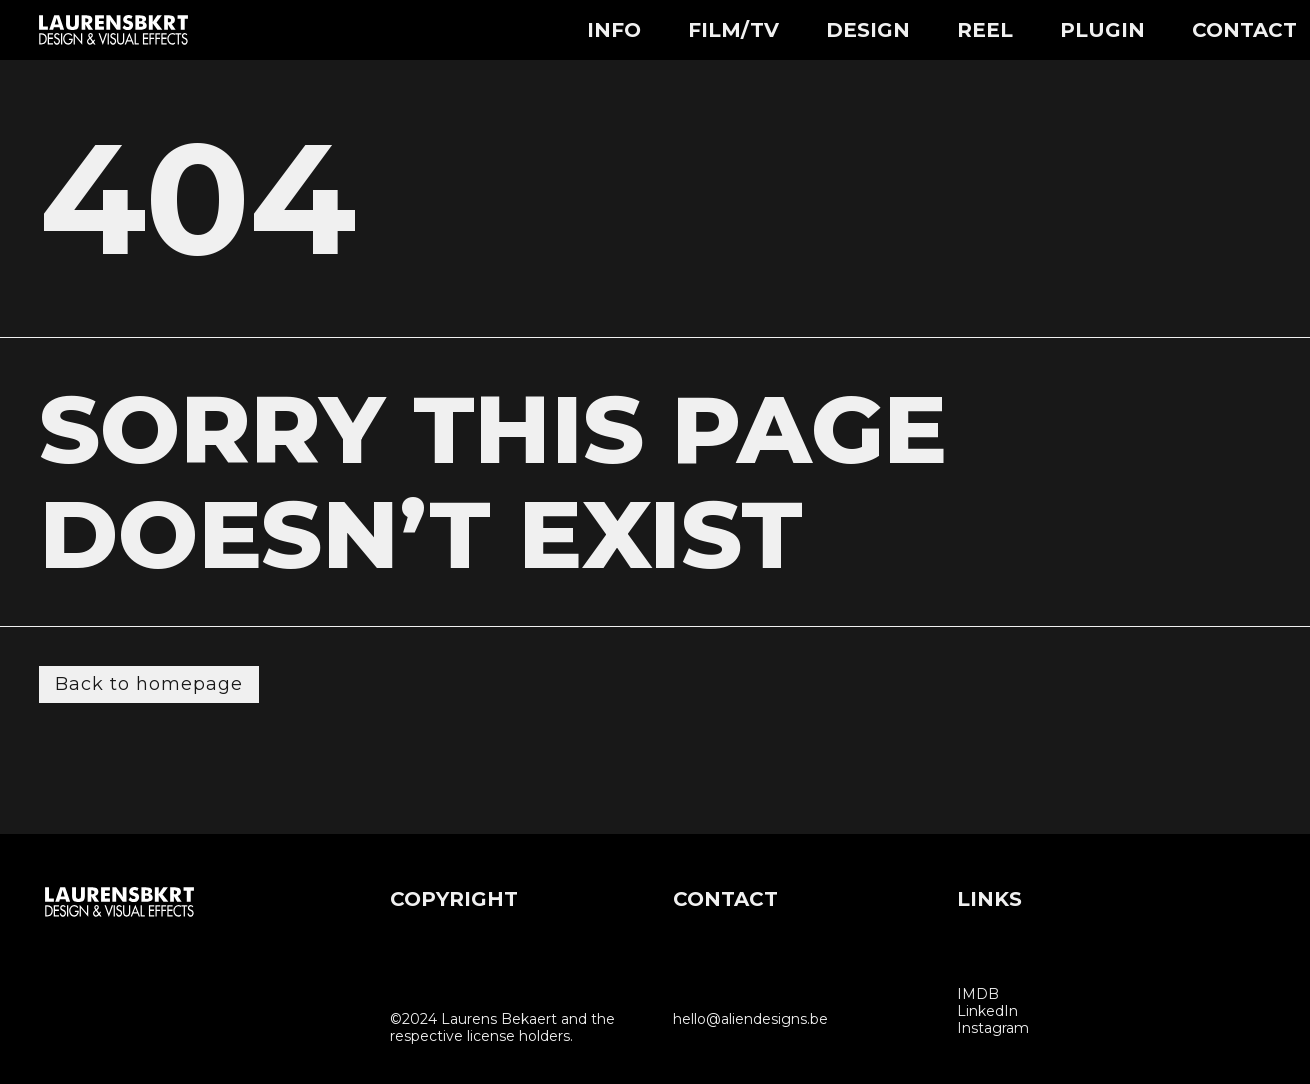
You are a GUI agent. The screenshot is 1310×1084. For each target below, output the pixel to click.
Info (614, 30)
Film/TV (733, 30)
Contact (1244, 30)
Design (868, 30)
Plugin (1102, 30)
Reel (985, 30)
